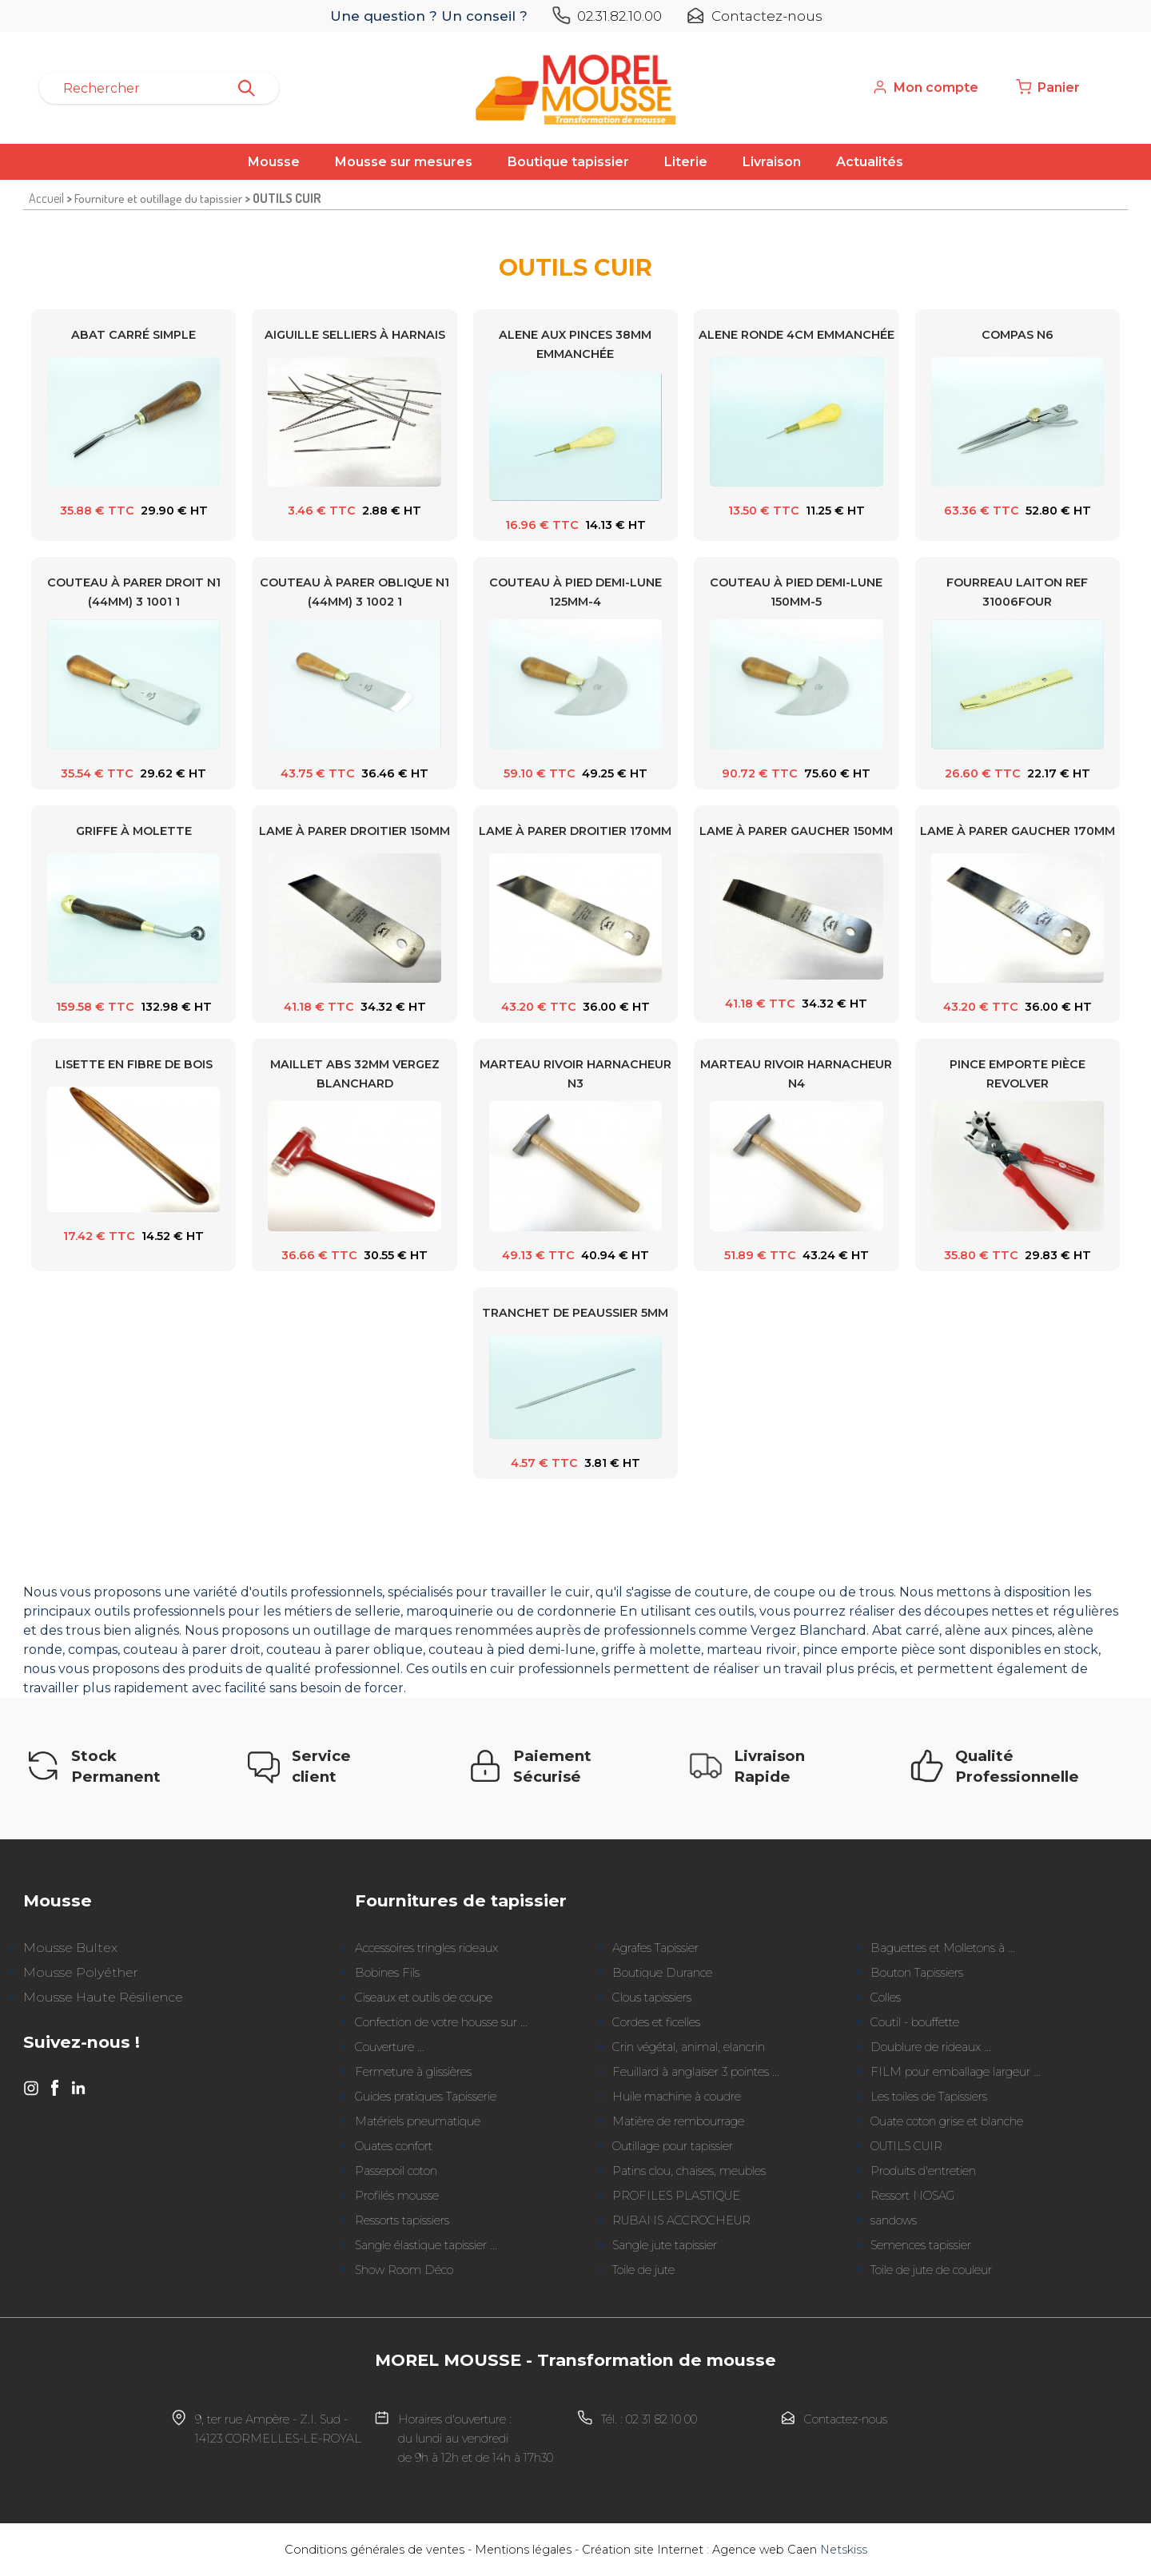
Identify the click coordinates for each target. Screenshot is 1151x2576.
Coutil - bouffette (914, 2022)
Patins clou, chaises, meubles (689, 2171)
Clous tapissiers (651, 1997)
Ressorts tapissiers (402, 2220)
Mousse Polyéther (80, 1972)
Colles (885, 1997)
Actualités (869, 161)
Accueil (46, 198)
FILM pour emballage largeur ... (955, 2072)
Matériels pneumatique (417, 2121)
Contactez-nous (766, 16)
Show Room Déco (404, 2270)
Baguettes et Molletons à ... (942, 1948)
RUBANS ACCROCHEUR (681, 2220)
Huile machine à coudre (676, 2096)
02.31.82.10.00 (619, 16)
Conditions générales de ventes (374, 2549)
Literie (685, 161)
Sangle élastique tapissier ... (426, 2245)
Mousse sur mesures (403, 161)
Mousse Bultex (70, 1947)
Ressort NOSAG (912, 2195)
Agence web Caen (764, 2549)
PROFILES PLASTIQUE (676, 2195)
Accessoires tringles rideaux (426, 1948)
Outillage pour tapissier (672, 2146)
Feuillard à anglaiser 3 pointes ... (695, 2072)
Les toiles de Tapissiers (928, 2096)
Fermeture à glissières (413, 2072)
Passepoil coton (396, 2171)
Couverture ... (389, 2047)
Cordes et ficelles (656, 2022)
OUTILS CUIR (906, 2146)
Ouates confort (393, 2146)
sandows (893, 2220)
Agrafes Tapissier (655, 1948)
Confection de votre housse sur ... (441, 2022)
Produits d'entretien (923, 2171)
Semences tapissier (920, 2245)
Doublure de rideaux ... (930, 2047)
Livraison (772, 161)
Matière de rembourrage (678, 2121)
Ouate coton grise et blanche (946, 2121)
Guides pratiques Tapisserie (425, 2096)
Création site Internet (642, 2549)
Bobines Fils (387, 1973)
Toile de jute (643, 2270)
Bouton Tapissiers (916, 1973)
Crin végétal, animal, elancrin (688, 2047)
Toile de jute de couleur (931, 2270)
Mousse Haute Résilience (103, 1997)
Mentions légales (523, 2549)
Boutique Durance (662, 1973)
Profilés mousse (397, 2195)
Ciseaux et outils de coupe (423, 1997)
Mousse (274, 161)
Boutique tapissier (568, 161)
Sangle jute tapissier (664, 2245)
